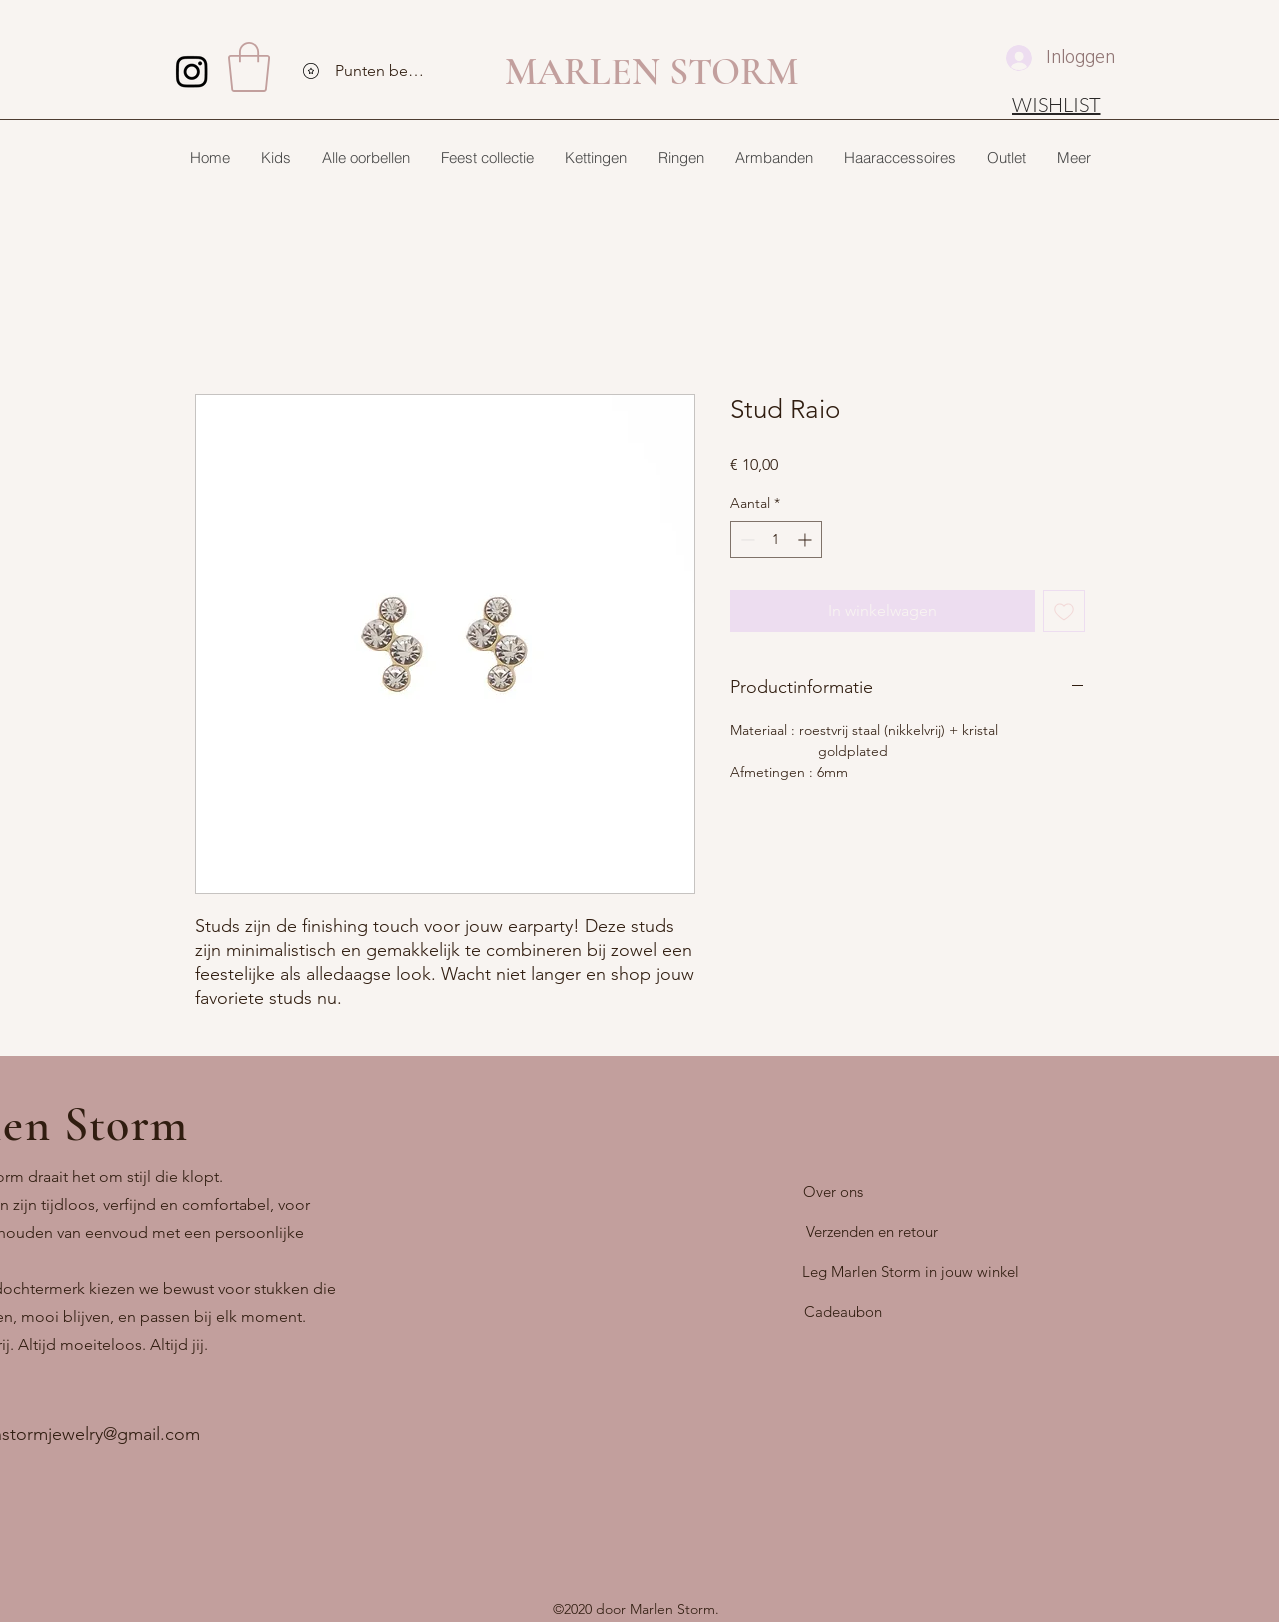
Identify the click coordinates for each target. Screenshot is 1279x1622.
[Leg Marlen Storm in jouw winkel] (910, 1272)
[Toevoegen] (1064, 611)
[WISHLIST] (1056, 104)
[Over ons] (833, 1192)
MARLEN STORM (651, 72)
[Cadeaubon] (843, 1312)
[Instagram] (192, 71)
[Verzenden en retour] (872, 1232)
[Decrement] (745, 539)
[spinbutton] (776, 539)
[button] (249, 67)
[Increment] (806, 539)
